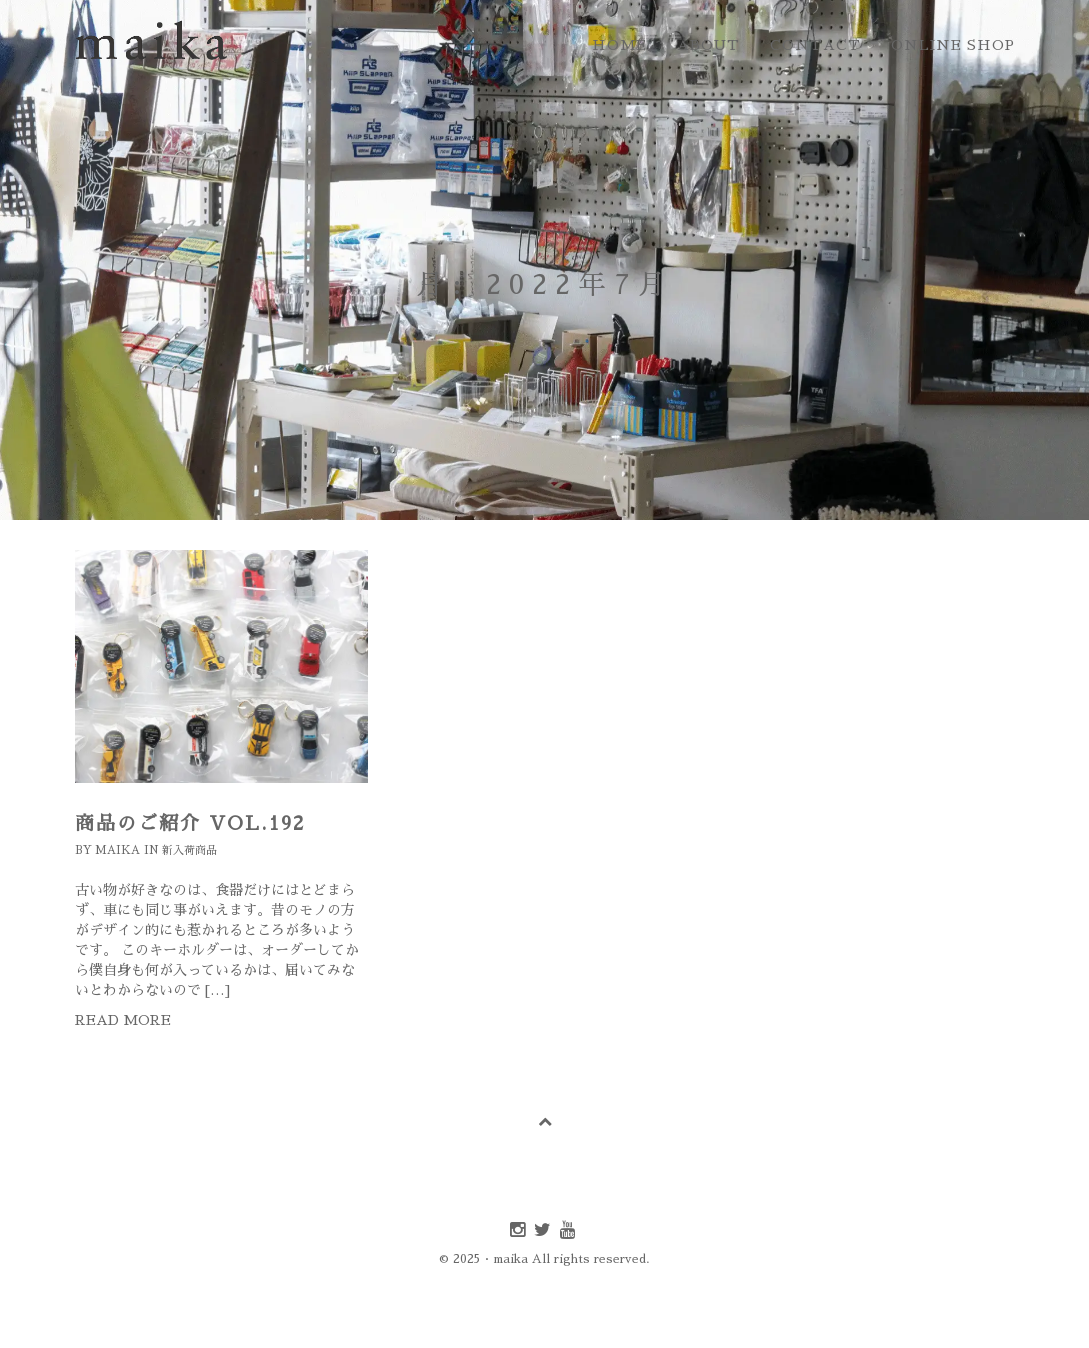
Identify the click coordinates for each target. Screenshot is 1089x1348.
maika (117, 850)
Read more (123, 1020)
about (708, 45)
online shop (953, 45)
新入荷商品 (189, 850)
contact (815, 45)
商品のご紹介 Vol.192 (190, 823)
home (619, 45)
